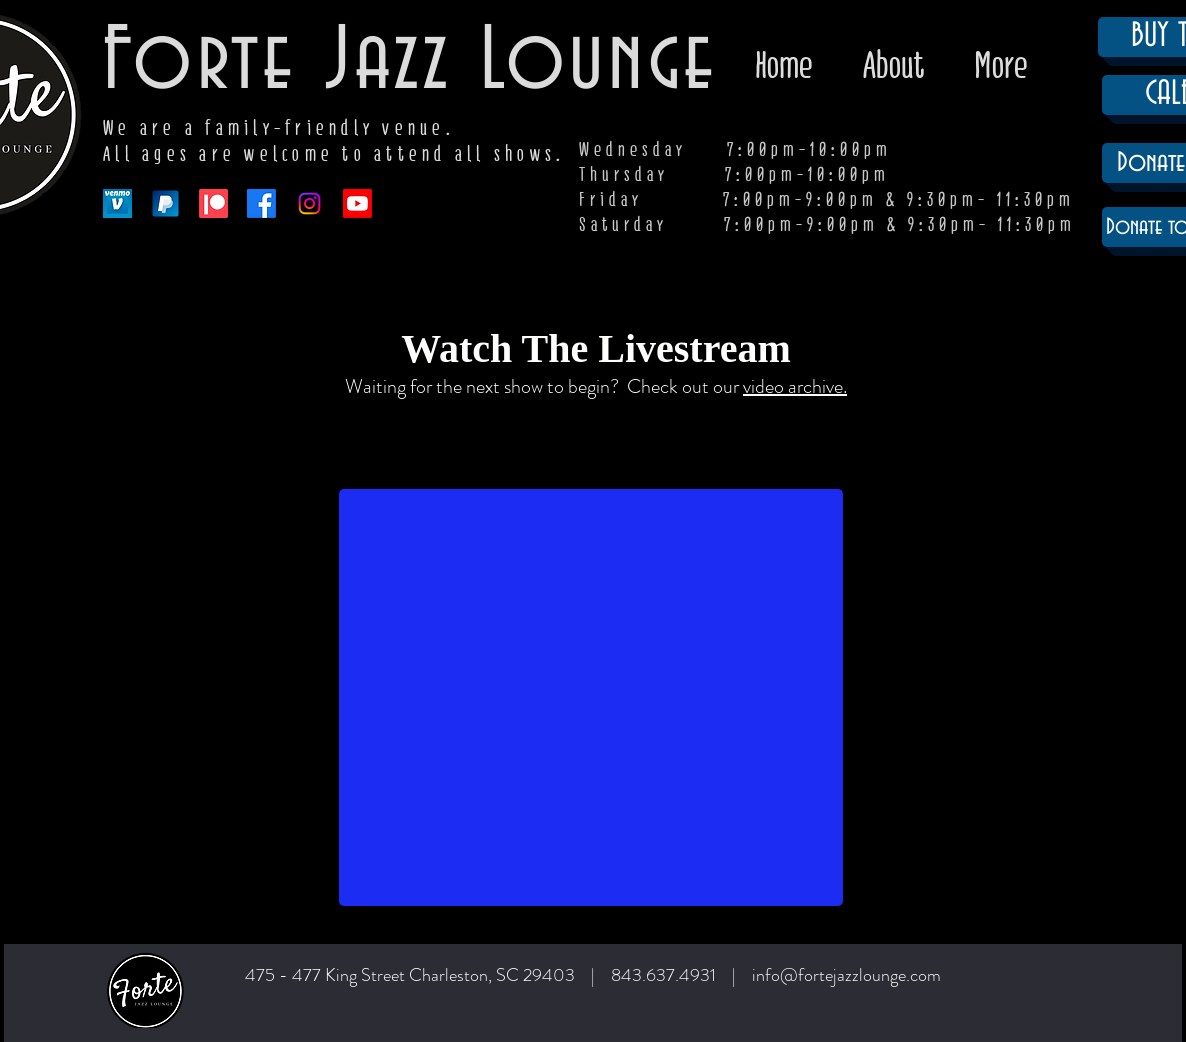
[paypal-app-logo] (165, 203)
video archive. (795, 386)
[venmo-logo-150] (117, 203)
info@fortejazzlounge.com (846, 975)
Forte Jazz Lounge (410, 63)
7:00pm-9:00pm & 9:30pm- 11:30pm (900, 224)
